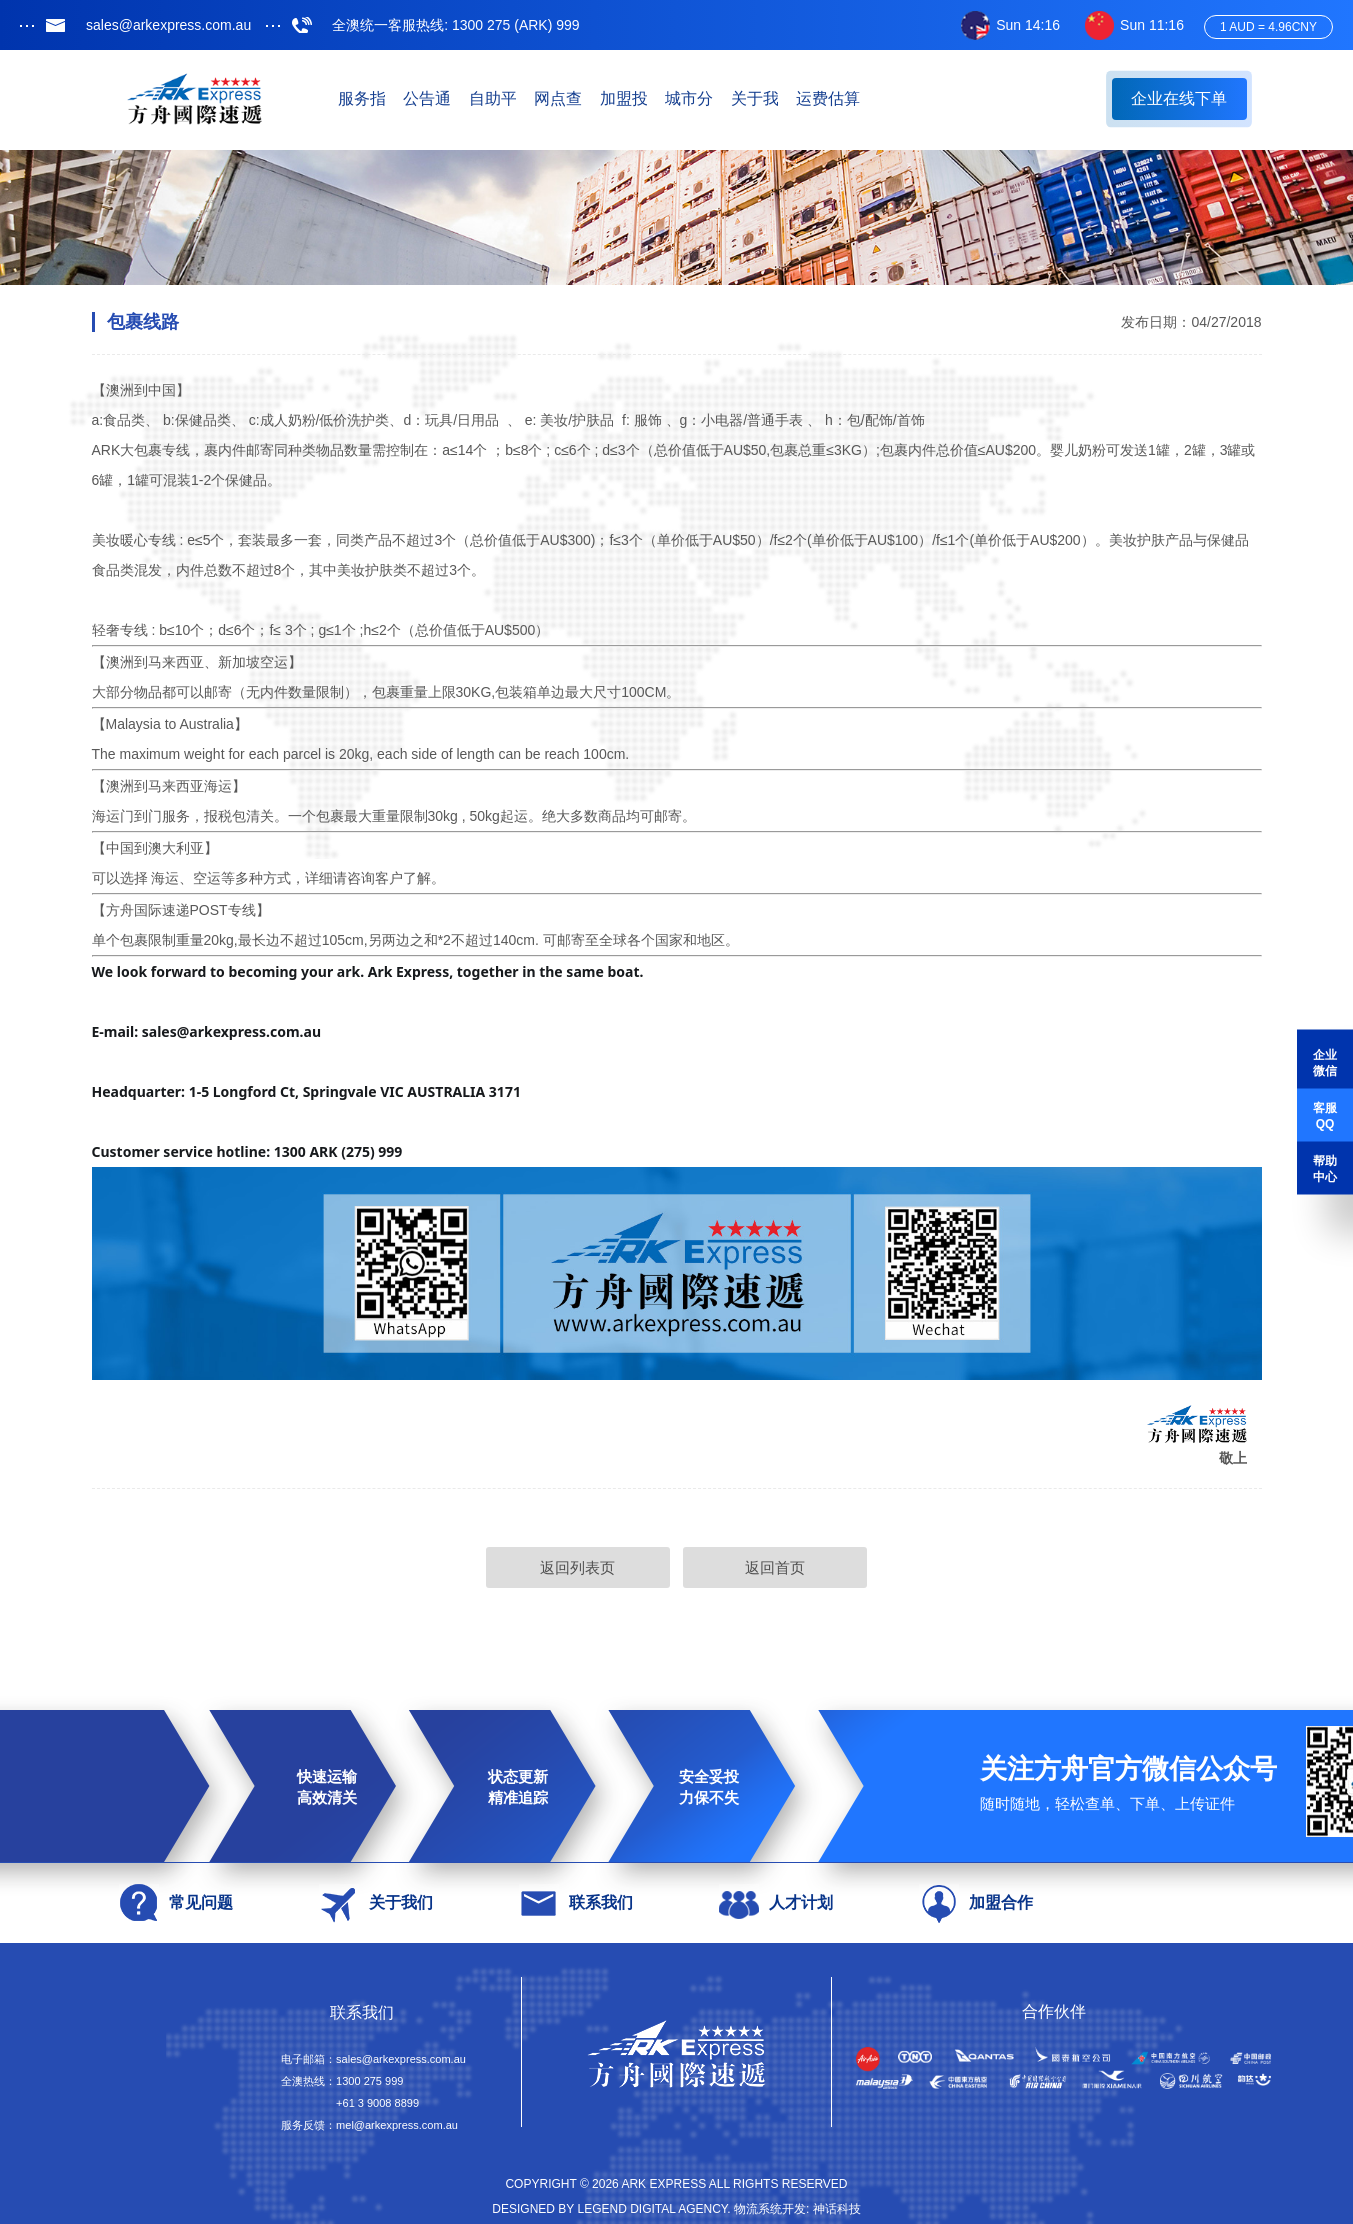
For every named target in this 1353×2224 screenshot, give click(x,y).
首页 (337, 99)
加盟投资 (837, 99)
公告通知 (537, 99)
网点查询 (737, 99)
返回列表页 (564, 1568)
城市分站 (937, 99)
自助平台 (637, 99)
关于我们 (1037, 99)
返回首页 (789, 1568)
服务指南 (437, 99)
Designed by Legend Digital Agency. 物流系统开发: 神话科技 (676, 2211)
